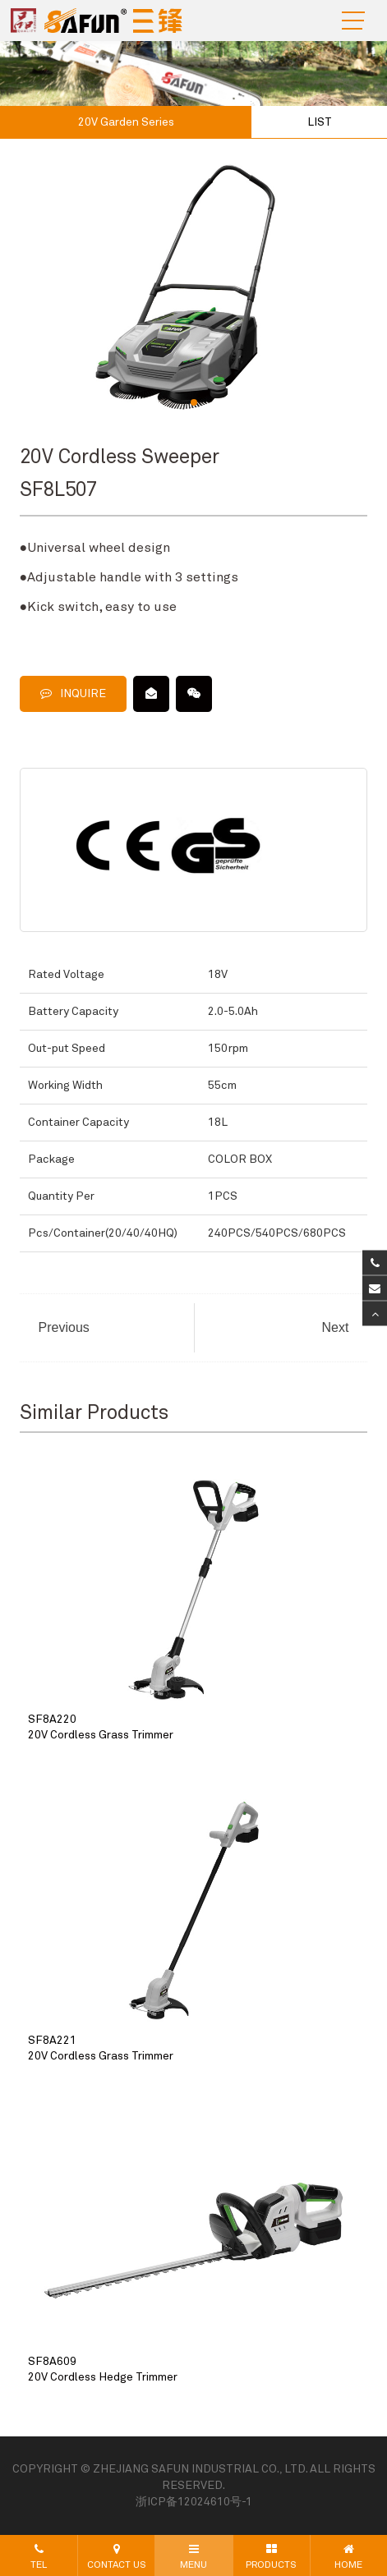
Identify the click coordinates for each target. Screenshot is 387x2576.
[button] (194, 402)
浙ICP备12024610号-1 (194, 2502)
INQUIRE (73, 693)
